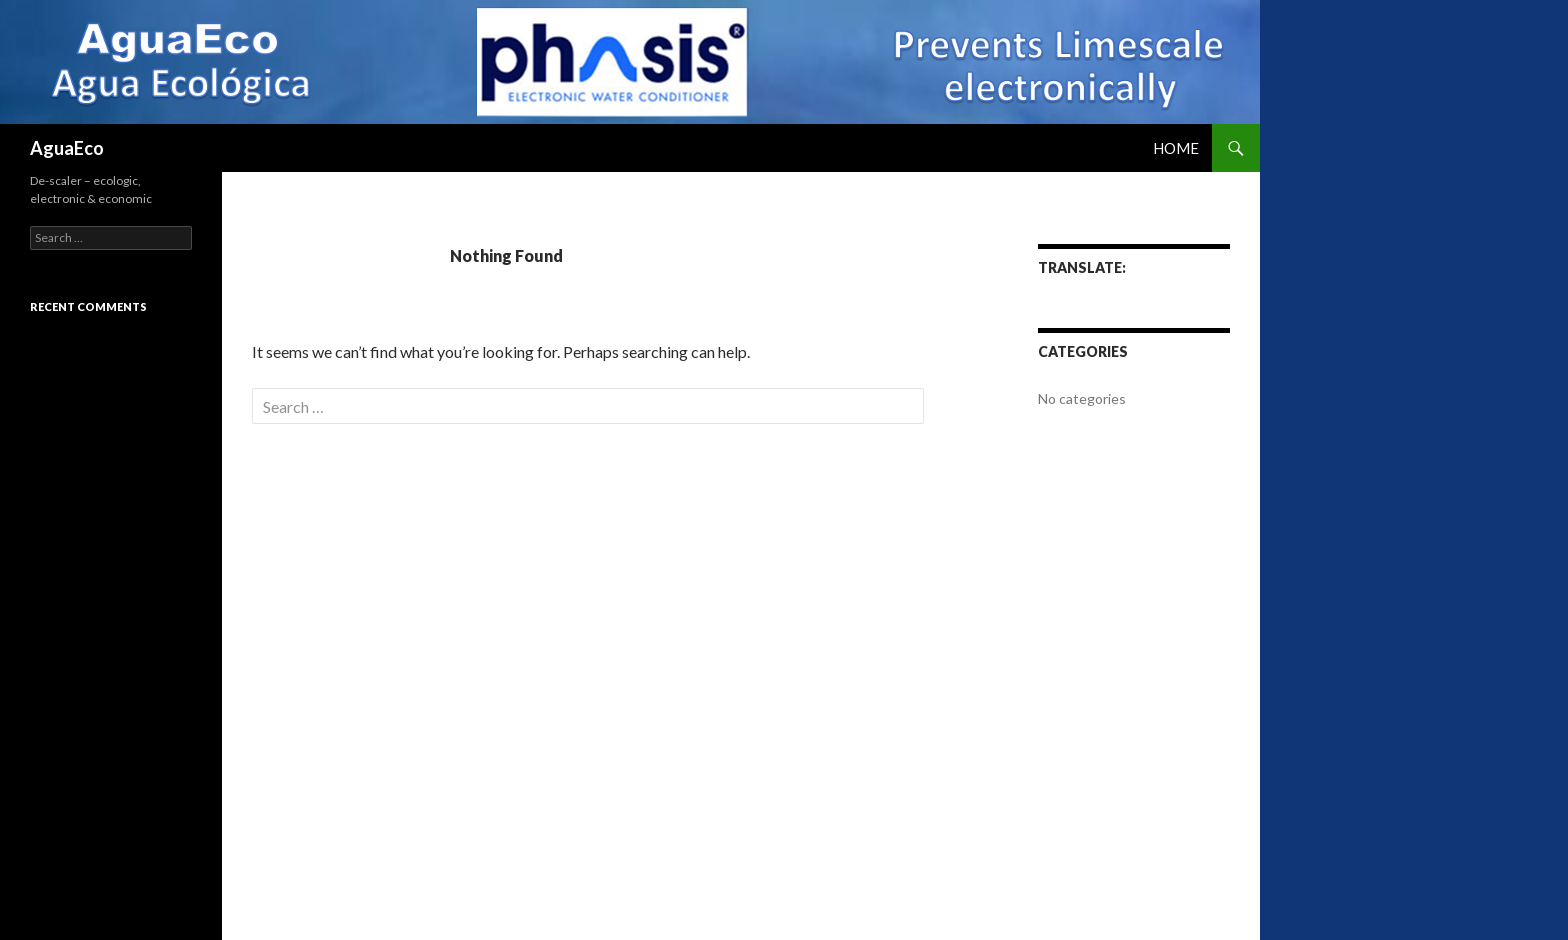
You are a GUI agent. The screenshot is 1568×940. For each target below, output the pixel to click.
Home (1176, 148)
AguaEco (67, 148)
